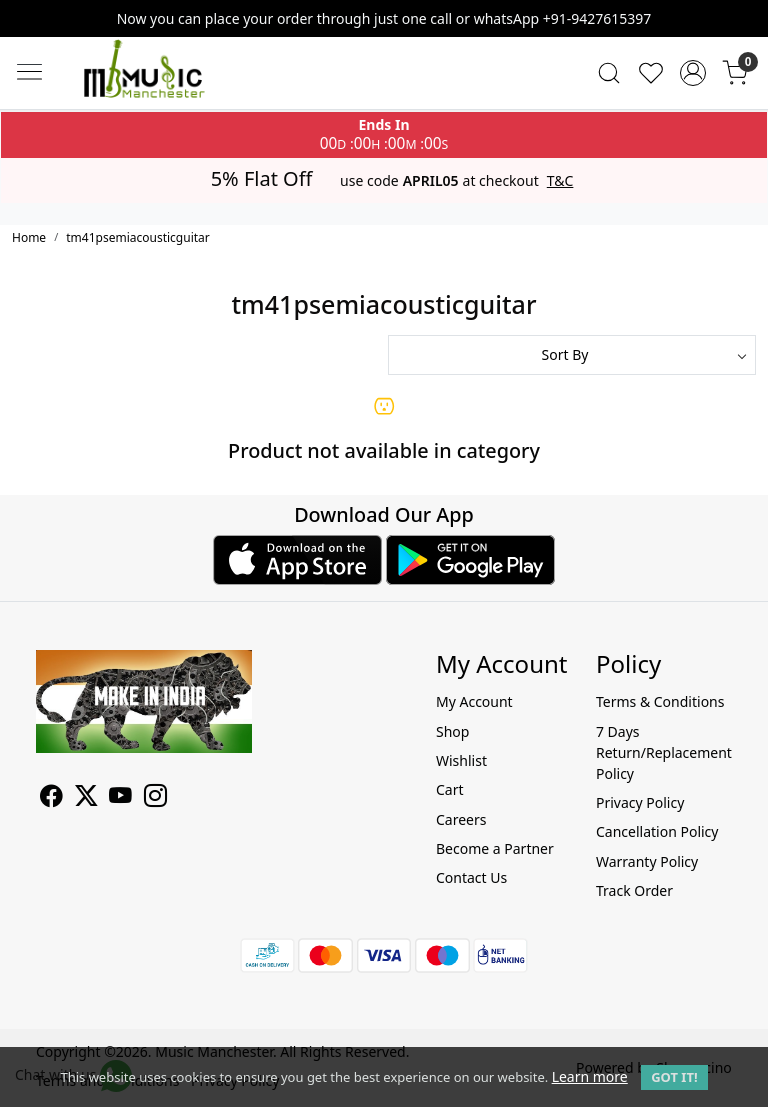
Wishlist (461, 760)
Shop (452, 731)
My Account (474, 701)
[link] (609, 73)
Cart (450, 789)
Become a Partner (495, 848)
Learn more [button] (590, 1076)
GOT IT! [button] (674, 1077)
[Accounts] (693, 73)
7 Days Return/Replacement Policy (664, 752)
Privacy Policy (640, 802)
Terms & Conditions (660, 701)
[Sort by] (572, 355)
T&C (560, 181)
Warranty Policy (647, 861)
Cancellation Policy (657, 831)
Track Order (634, 890)
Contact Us (471, 877)
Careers (461, 819)
